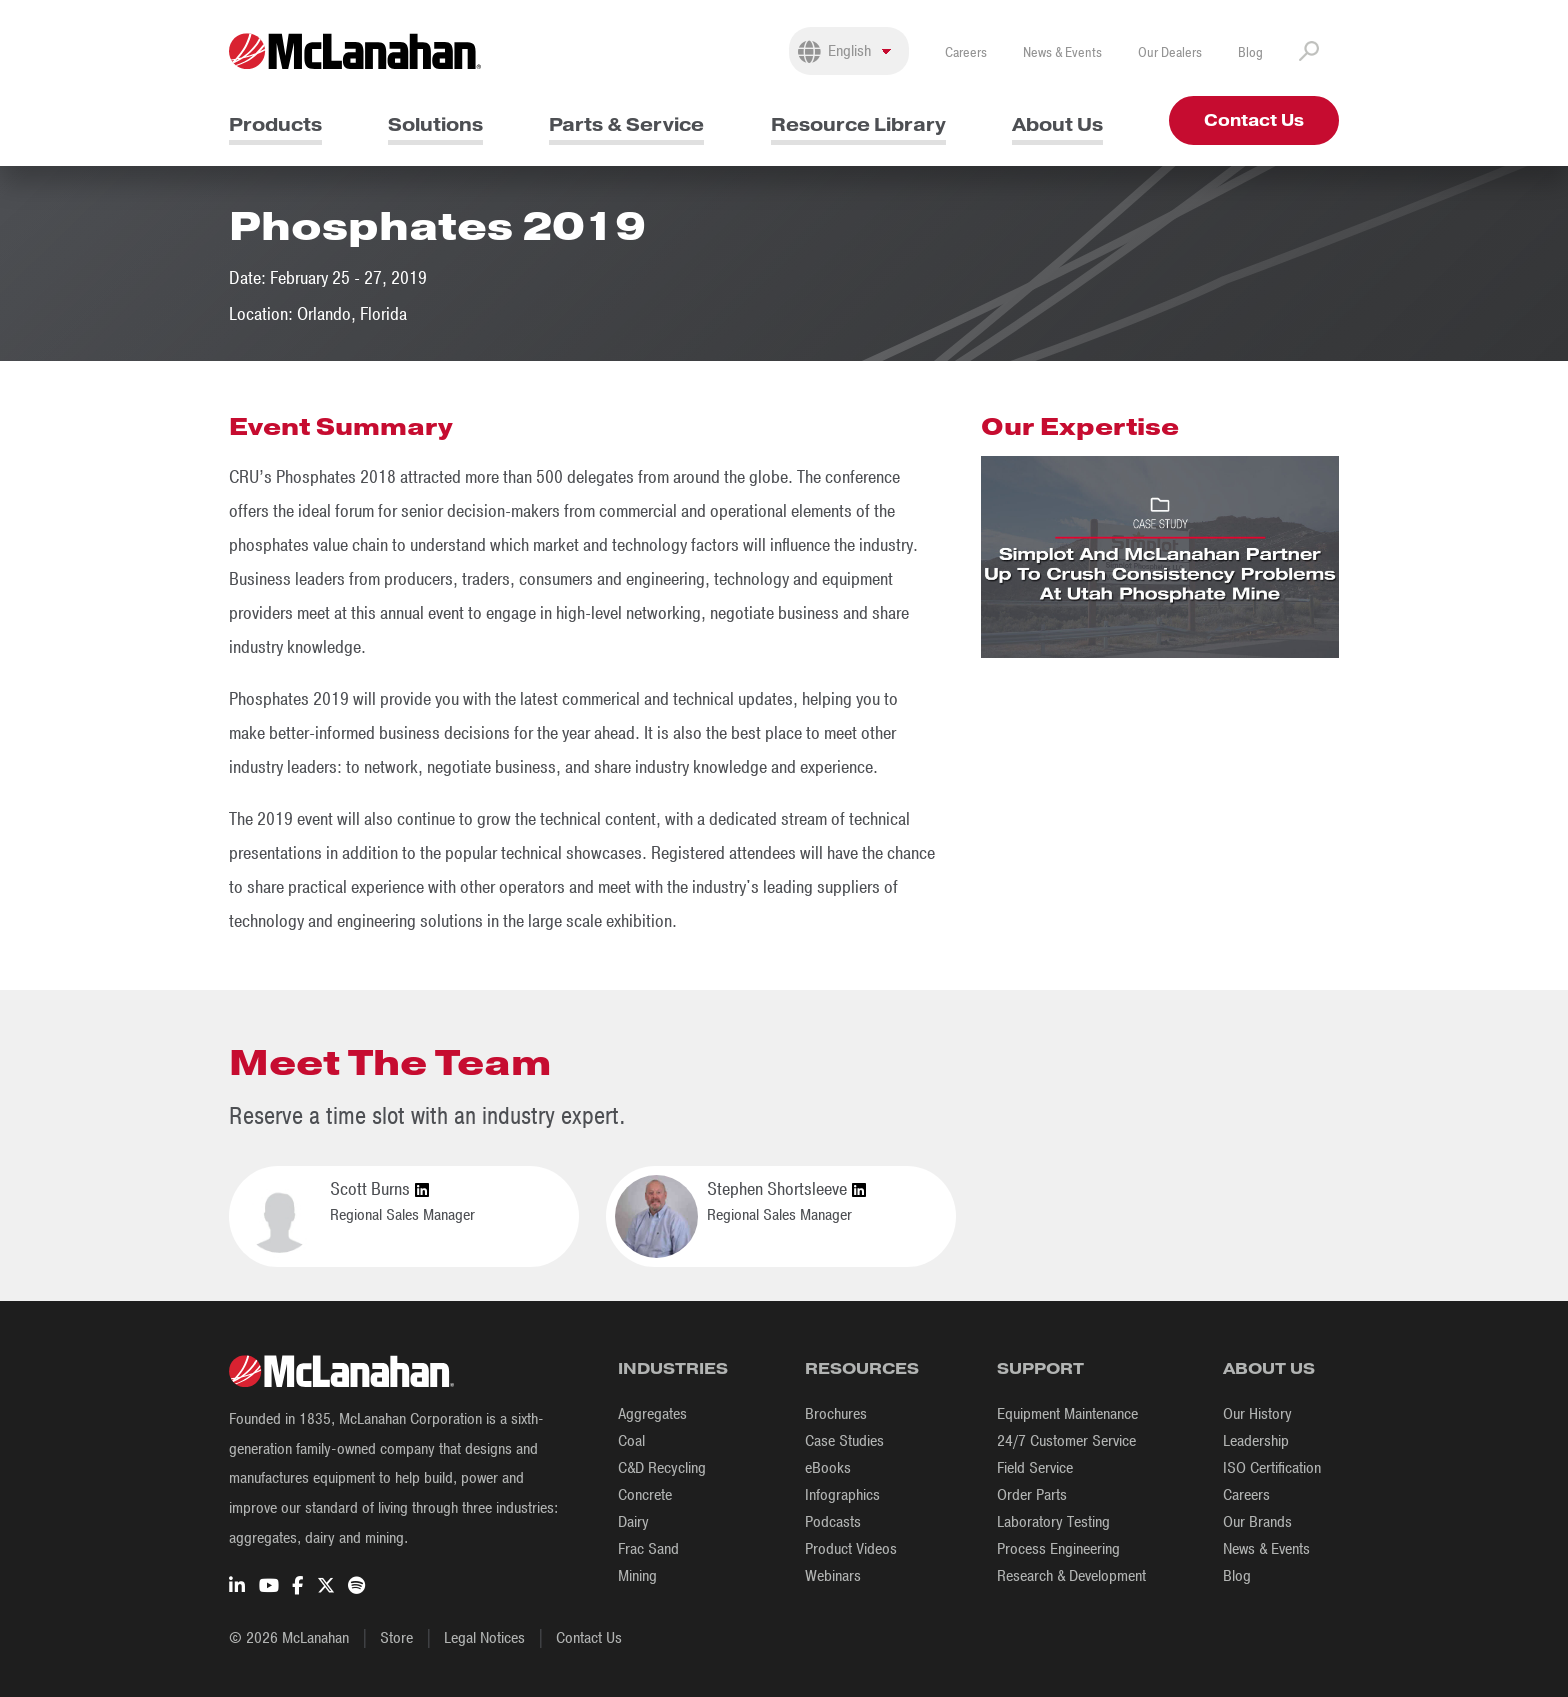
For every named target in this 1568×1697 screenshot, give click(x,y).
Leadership (1256, 1441)
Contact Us (1254, 120)
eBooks (828, 1468)
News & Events (1062, 52)
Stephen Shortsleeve (786, 1190)
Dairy (633, 1522)
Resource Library (858, 124)
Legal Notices (484, 1638)
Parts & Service (626, 124)
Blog (1250, 52)
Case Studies (844, 1441)
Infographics (842, 1495)
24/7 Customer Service (1066, 1441)
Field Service (1035, 1468)
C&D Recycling (662, 1468)
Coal (631, 1441)
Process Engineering (1058, 1549)
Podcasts (833, 1522)
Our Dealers (1170, 52)
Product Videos (851, 1549)
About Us (1057, 124)
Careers (966, 52)
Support (1040, 1368)
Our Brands (1257, 1522)
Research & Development (1071, 1576)
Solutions (435, 124)
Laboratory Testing (1053, 1522)
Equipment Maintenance (1067, 1414)
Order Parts (1032, 1495)
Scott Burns (379, 1190)
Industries (673, 1368)
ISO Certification (1272, 1468)
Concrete (645, 1495)
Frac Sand (648, 1549)
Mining (637, 1576)
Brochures (836, 1414)
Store (396, 1638)
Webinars (833, 1576)
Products (275, 124)
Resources (862, 1368)
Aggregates (652, 1414)
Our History (1257, 1414)
